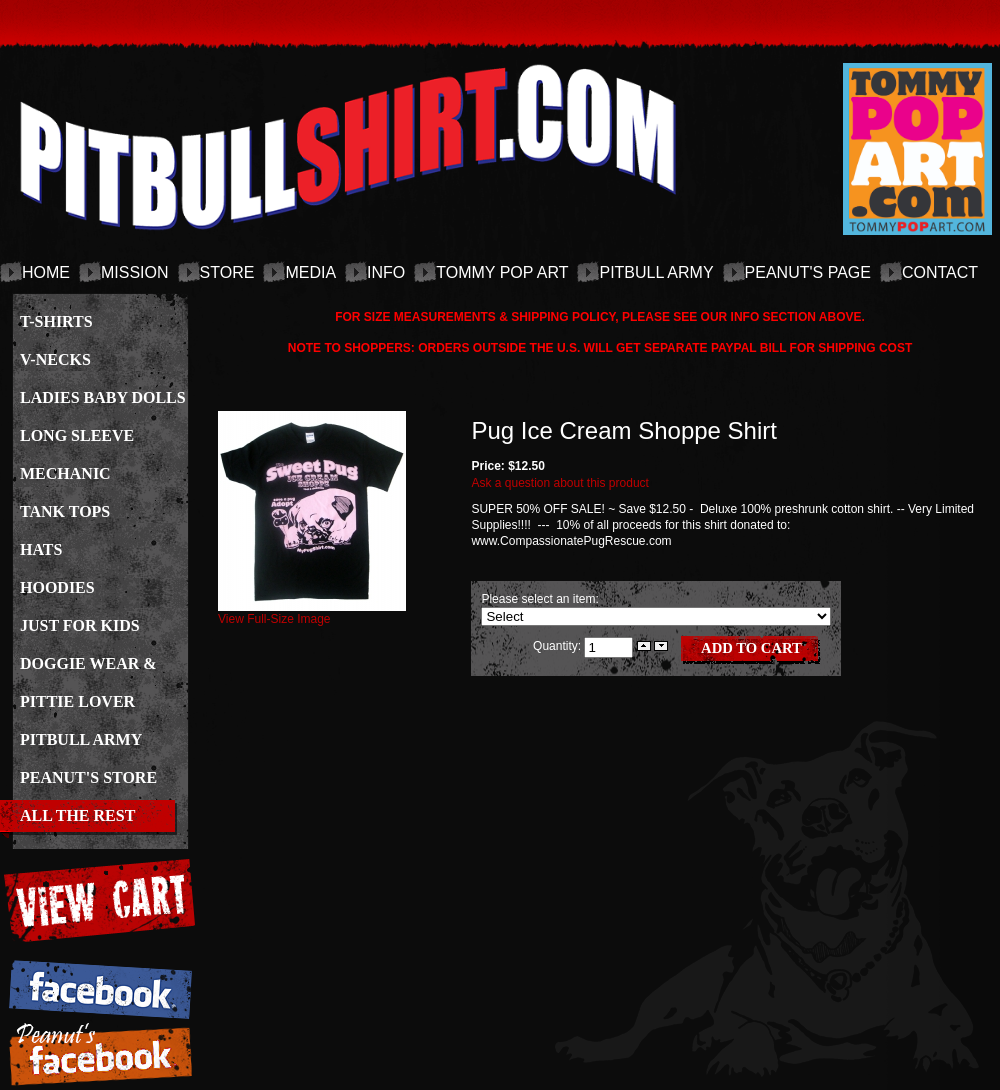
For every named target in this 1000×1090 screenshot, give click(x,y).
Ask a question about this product (559, 483)
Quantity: (558, 646)
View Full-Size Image (312, 613)
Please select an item (538, 599)
